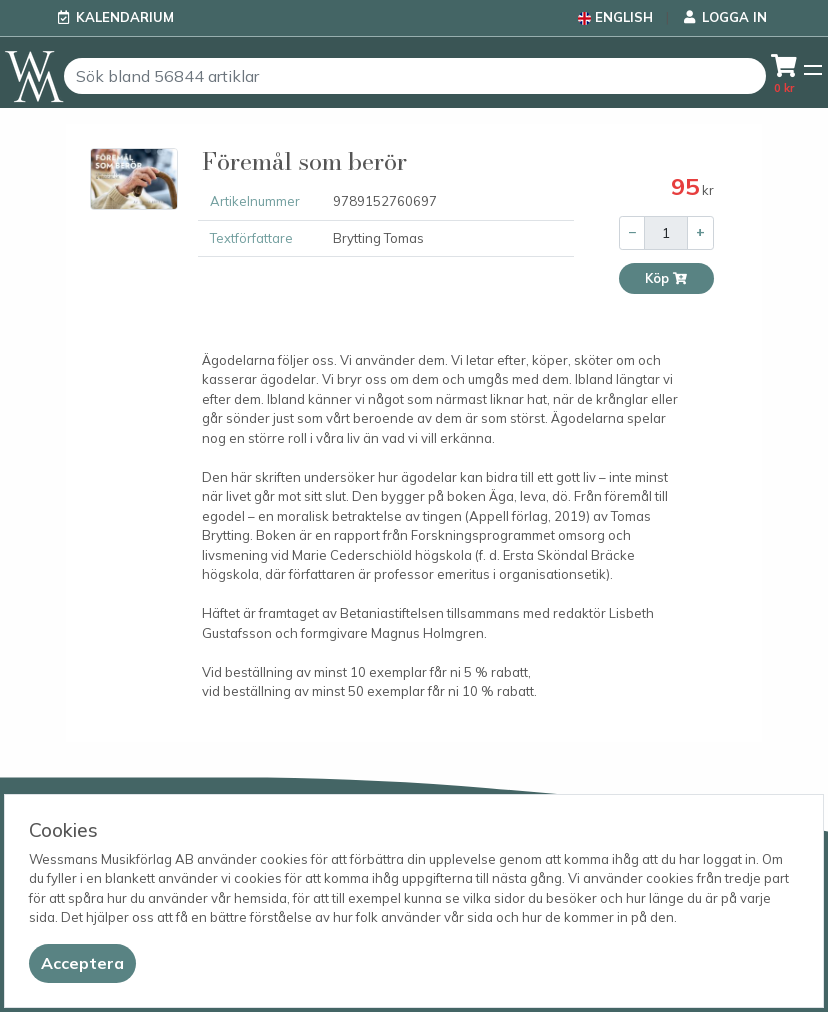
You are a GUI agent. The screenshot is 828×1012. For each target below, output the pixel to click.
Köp (666, 278)
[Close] (82, 963)
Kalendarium (125, 17)
